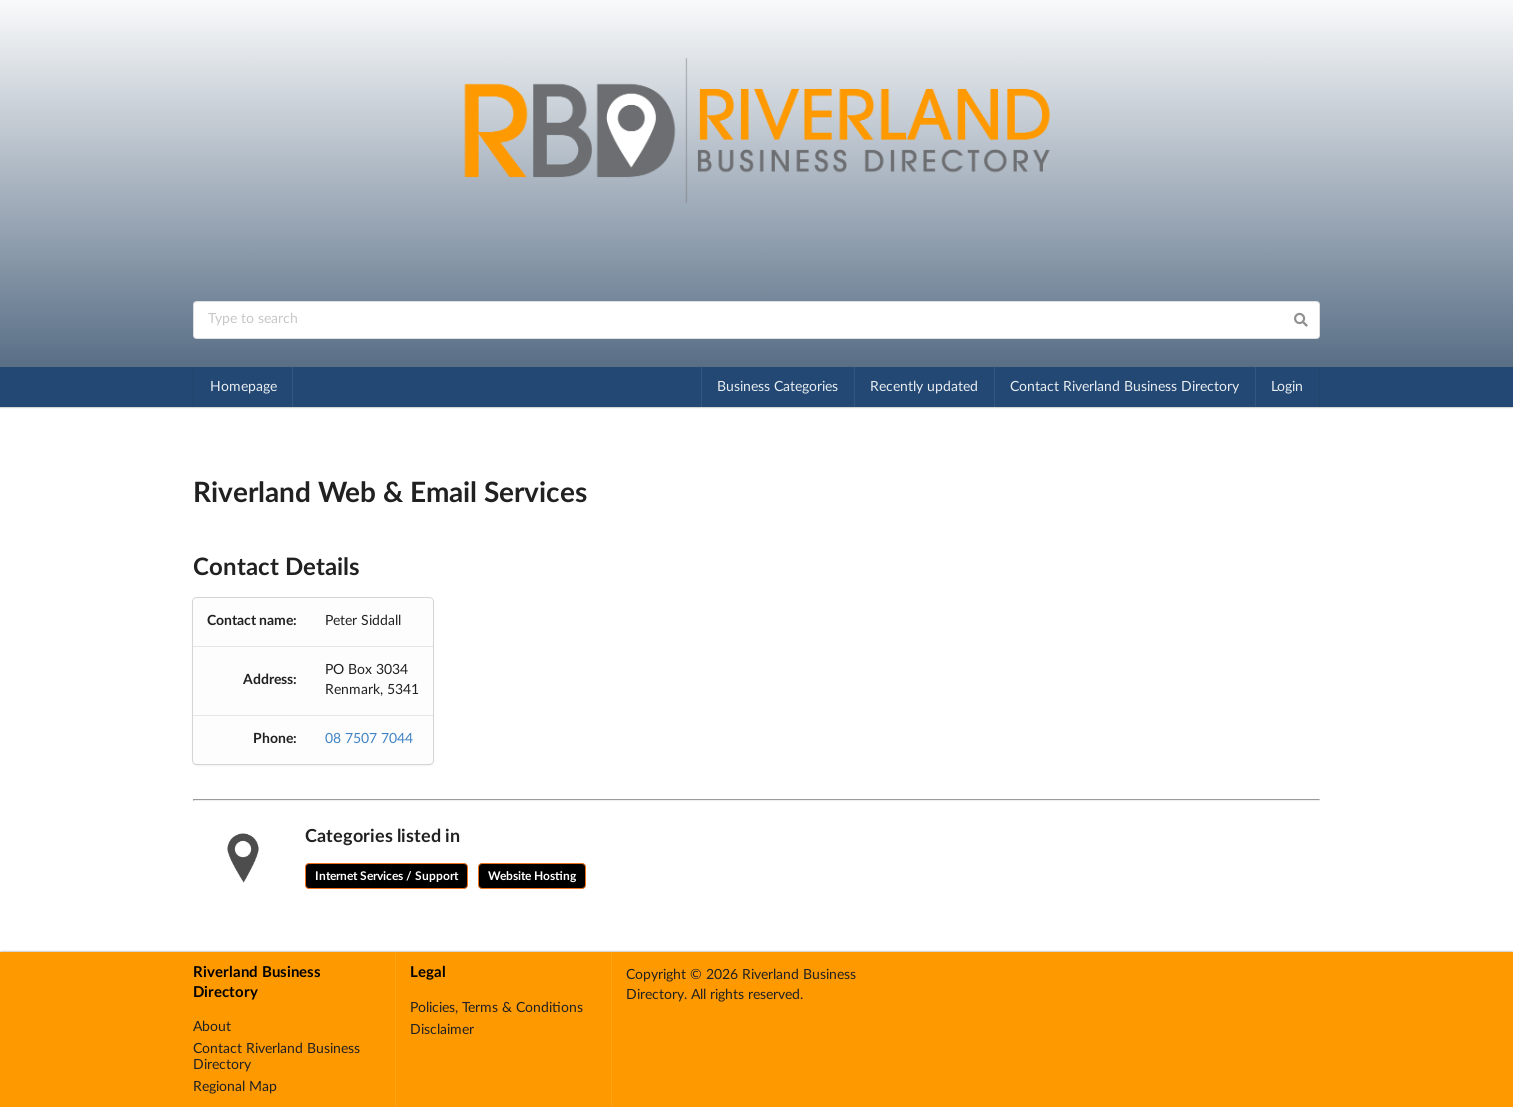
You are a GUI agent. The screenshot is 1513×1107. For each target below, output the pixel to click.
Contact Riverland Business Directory (1124, 387)
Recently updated (924, 387)
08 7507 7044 (369, 739)
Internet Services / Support (386, 876)
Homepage (243, 387)
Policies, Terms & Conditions (496, 1008)
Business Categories (777, 387)
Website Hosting (532, 876)
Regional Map (235, 1087)
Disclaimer (442, 1030)
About (212, 1027)
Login (1287, 387)
